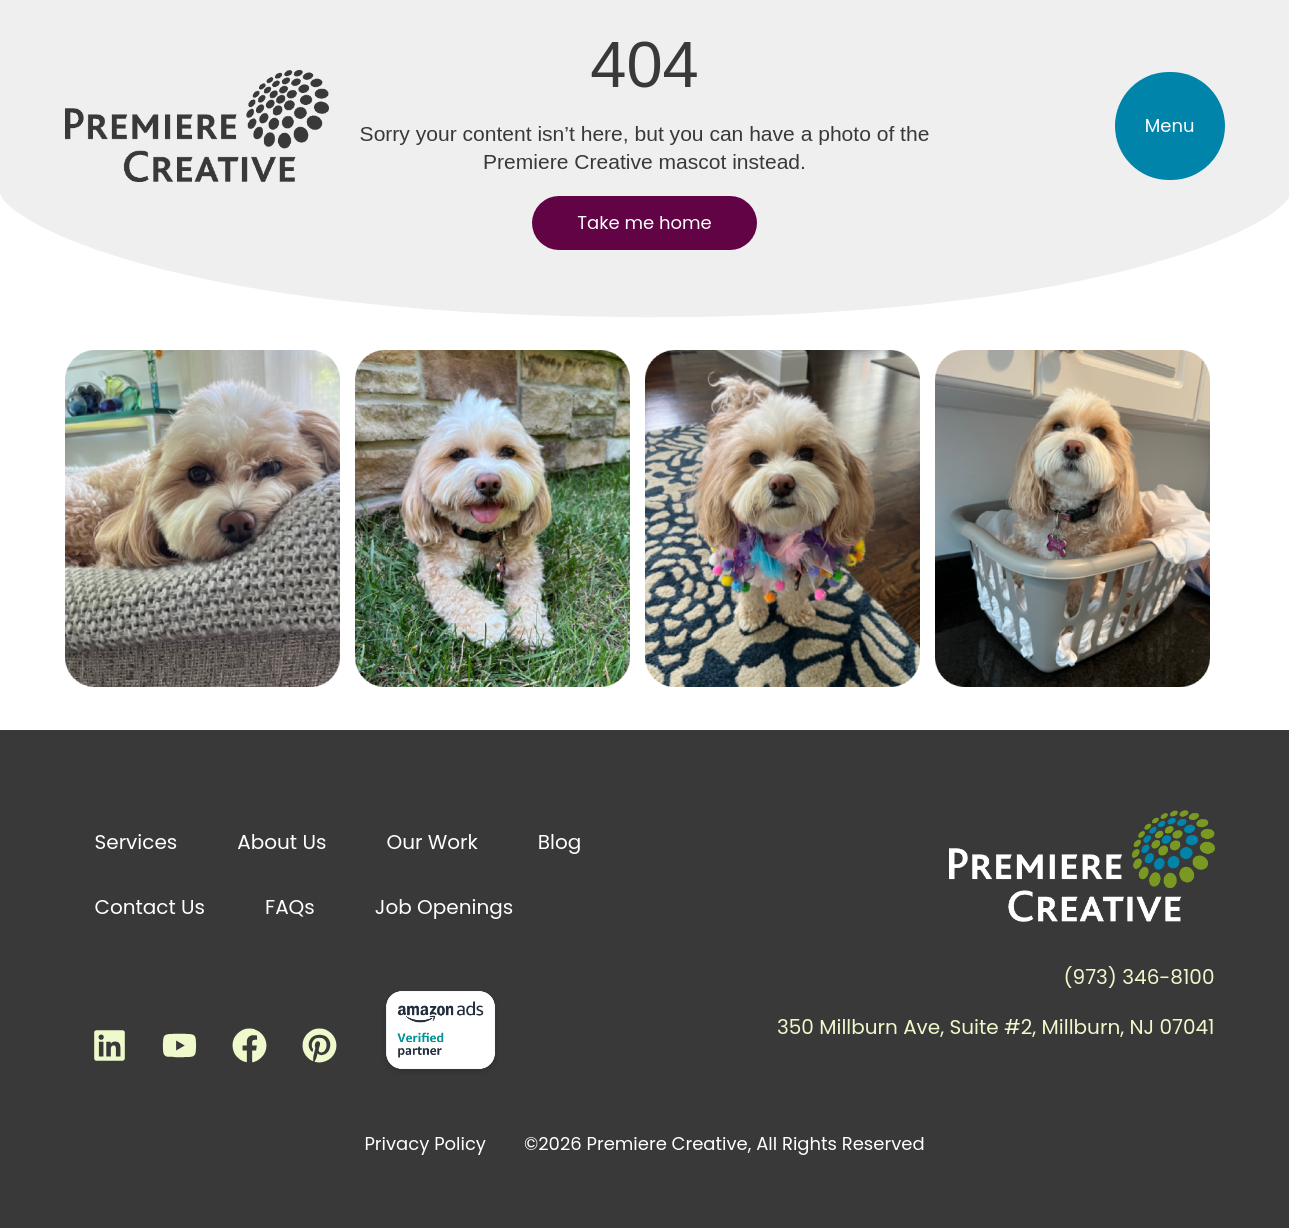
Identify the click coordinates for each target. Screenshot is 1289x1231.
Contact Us (150, 907)
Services (136, 842)
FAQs (290, 907)
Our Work (431, 842)
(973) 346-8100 (1138, 977)
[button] (1170, 126)
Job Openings (444, 907)
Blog (560, 842)
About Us (281, 842)
